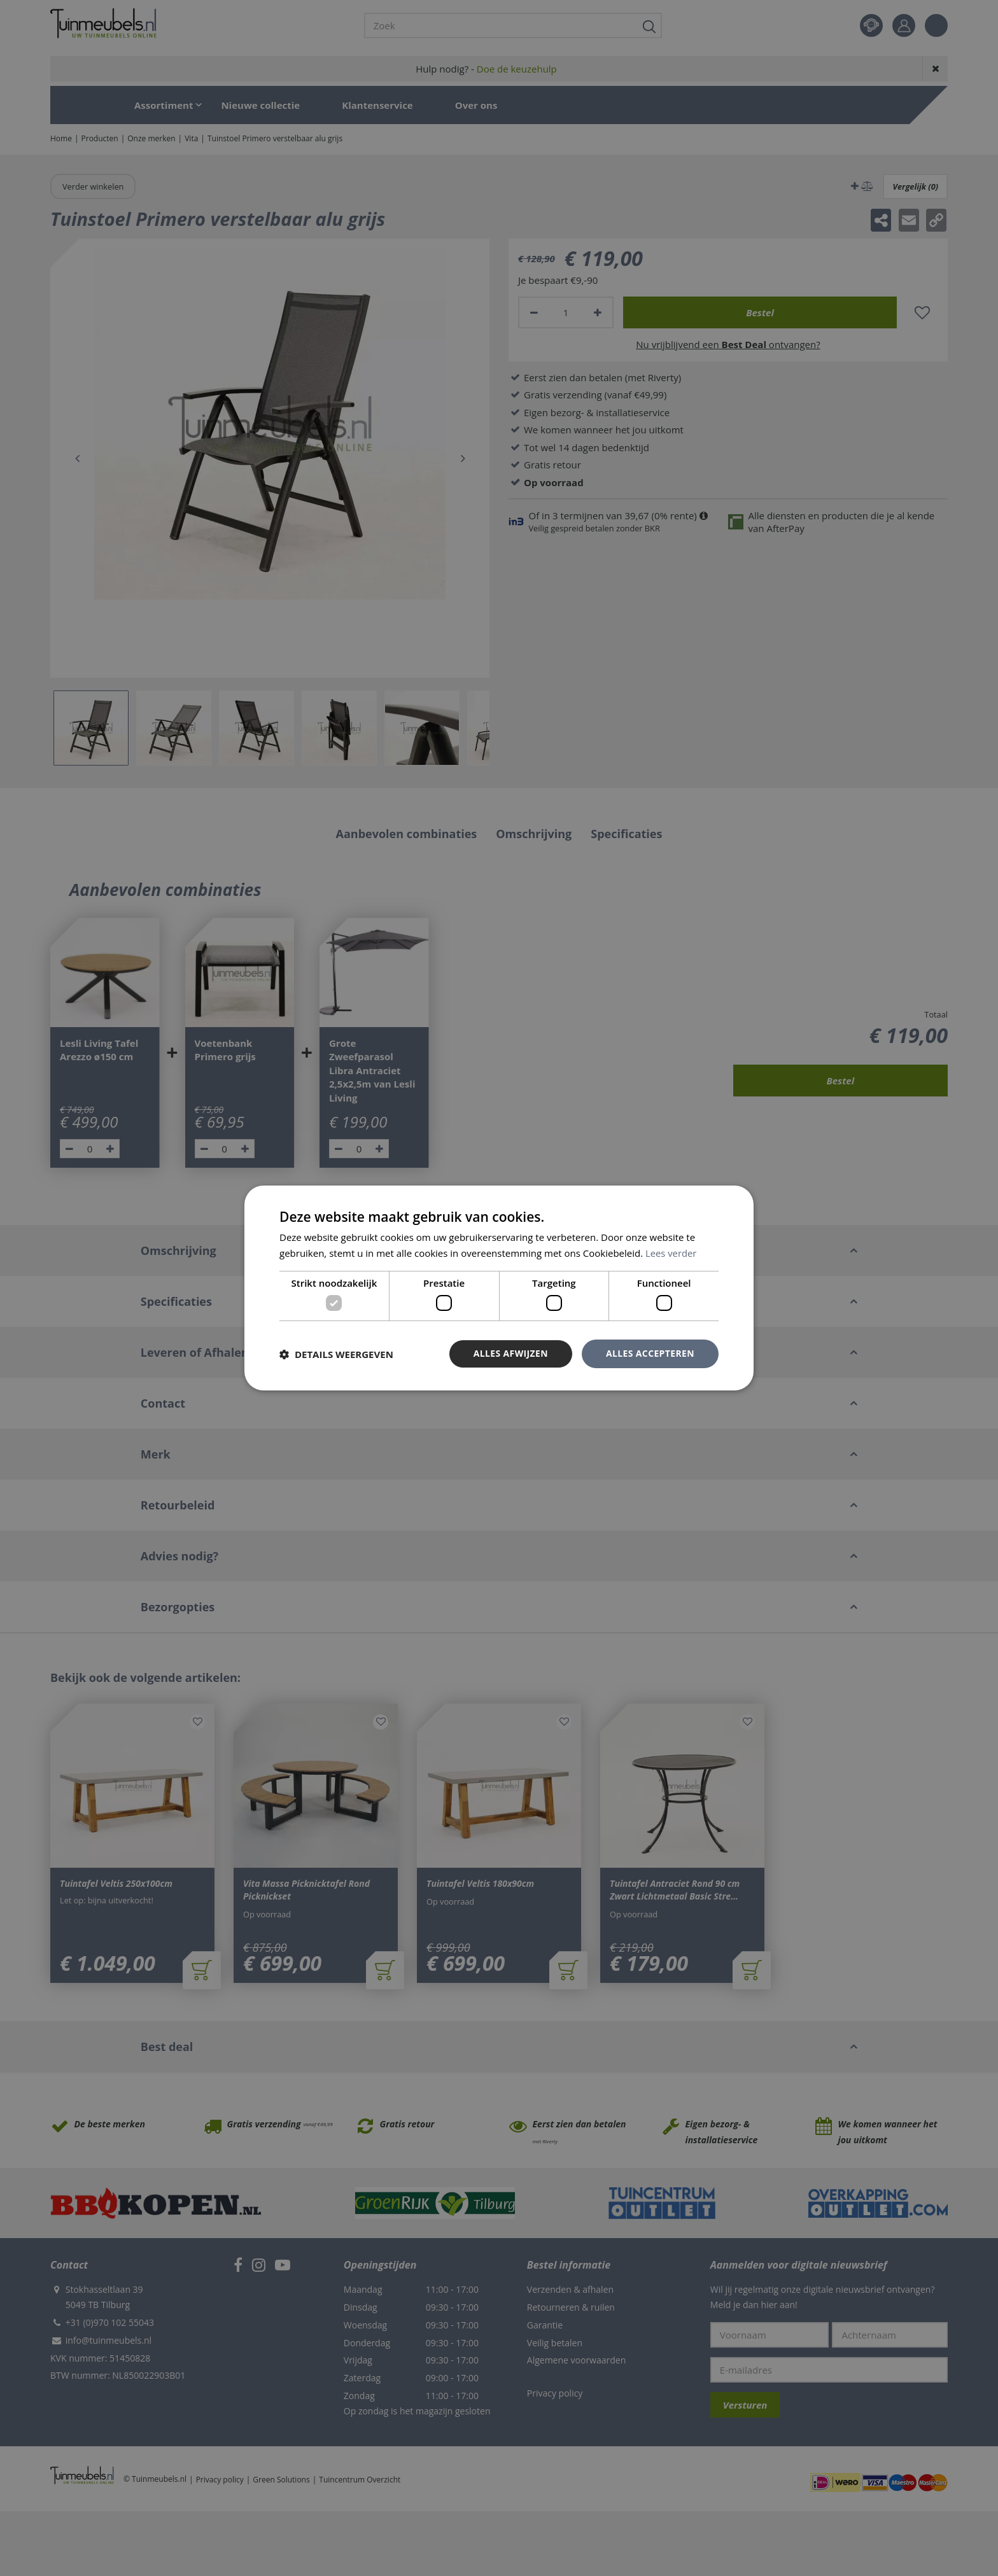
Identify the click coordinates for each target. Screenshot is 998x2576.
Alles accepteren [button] (649, 1353)
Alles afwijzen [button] (510, 1353)
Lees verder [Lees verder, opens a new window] (671, 1253)
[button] (336, 1354)
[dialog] (499, 1288)
